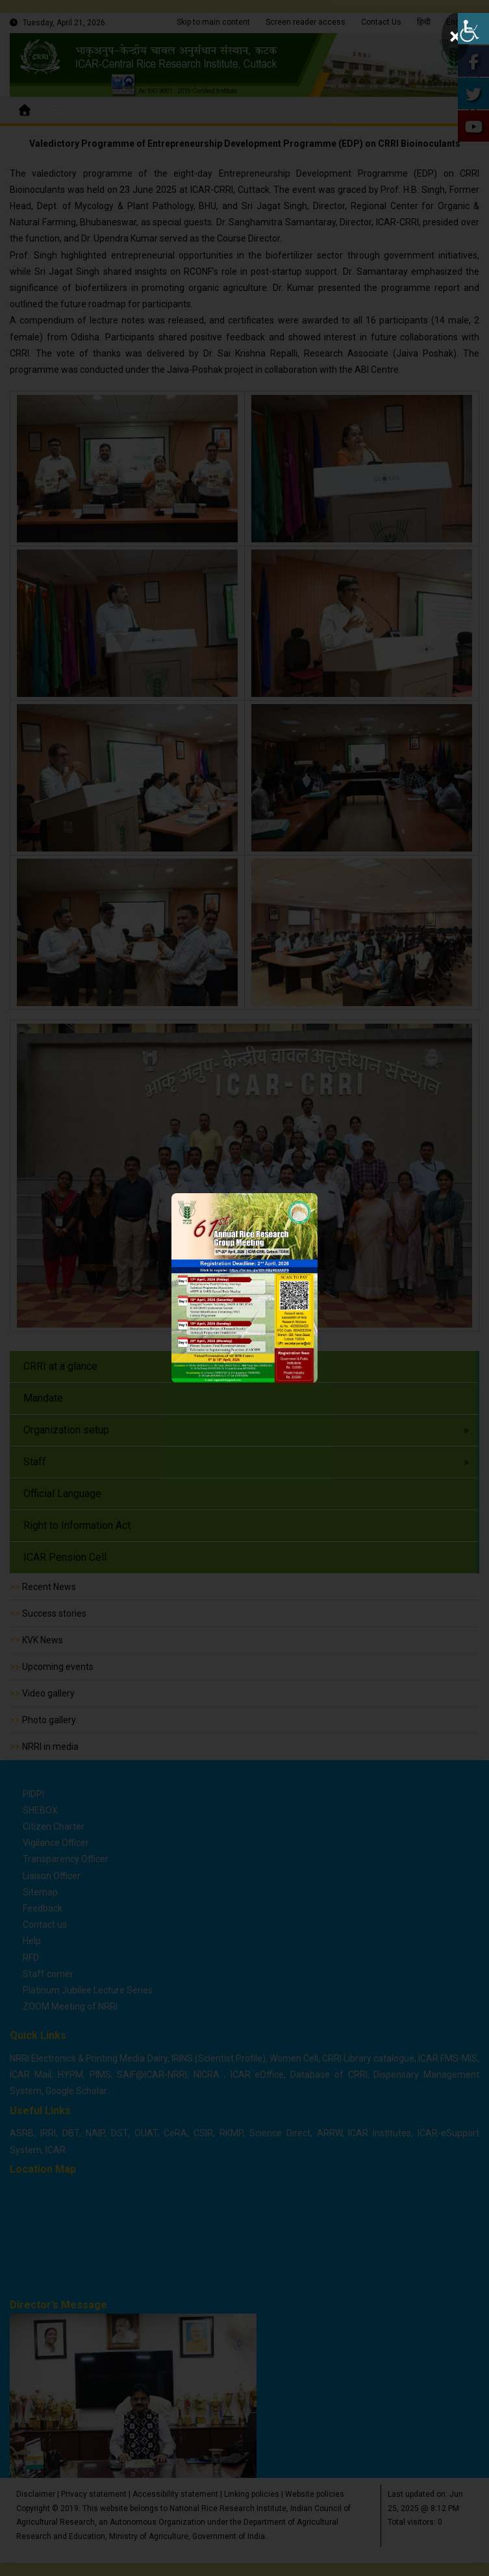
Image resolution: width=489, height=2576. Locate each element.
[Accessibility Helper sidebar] (473, 28)
